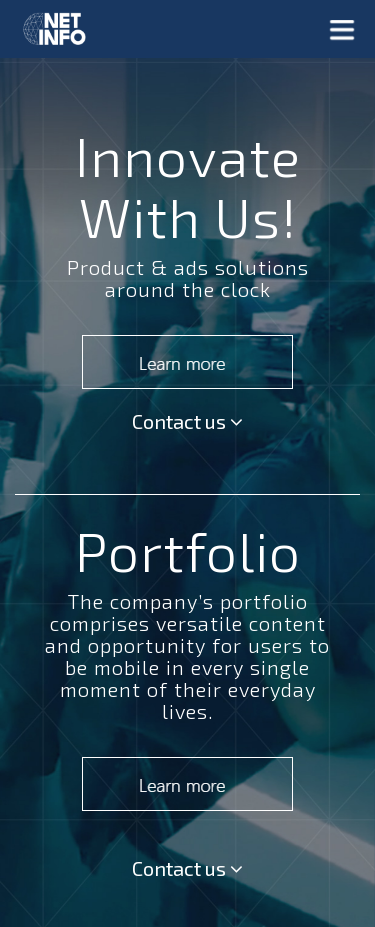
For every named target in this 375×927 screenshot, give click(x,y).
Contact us (187, 421)
